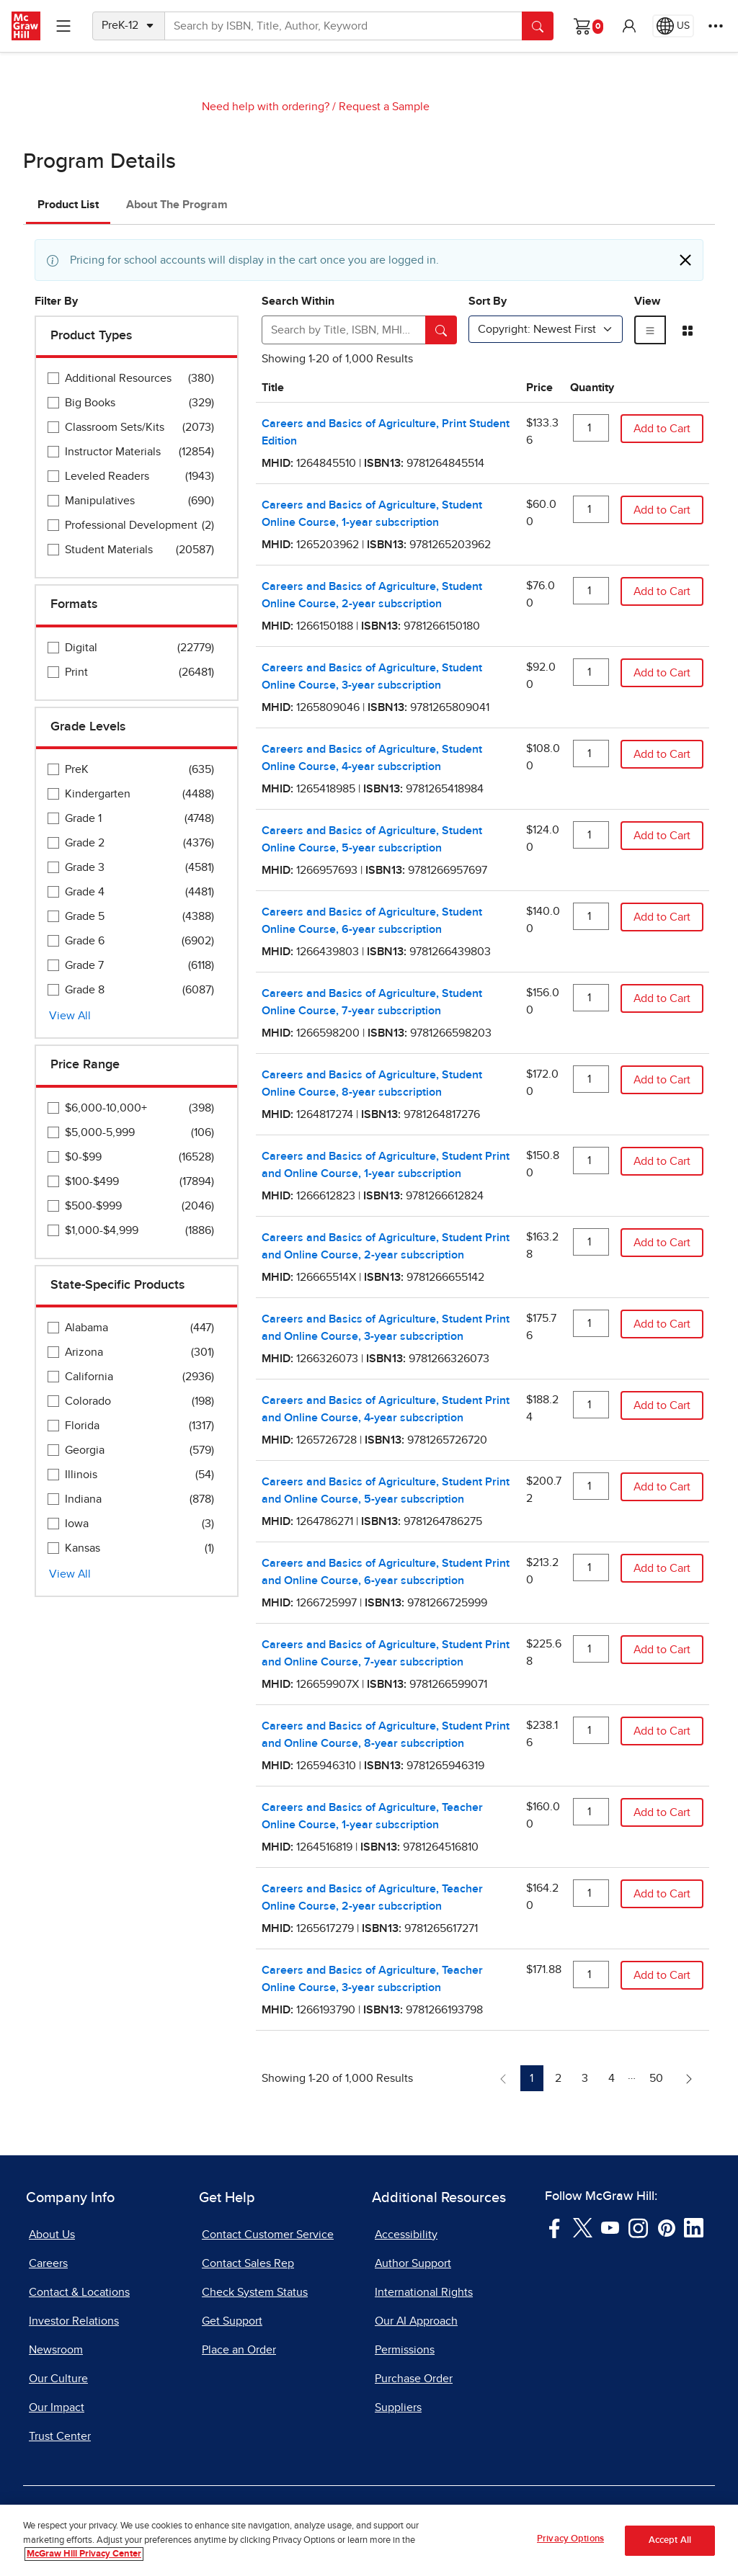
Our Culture (58, 2378)
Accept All (670, 2549)
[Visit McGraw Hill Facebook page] (554, 2226)
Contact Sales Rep (248, 2263)
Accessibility (406, 2234)
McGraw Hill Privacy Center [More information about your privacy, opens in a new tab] (84, 2563)
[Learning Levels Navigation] (63, 25)
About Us (52, 2234)
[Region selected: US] (673, 25)
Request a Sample (384, 106)
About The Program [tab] (177, 204)
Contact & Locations (79, 2292)
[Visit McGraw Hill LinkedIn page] (693, 2226)
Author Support (413, 2263)
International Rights (424, 2292)
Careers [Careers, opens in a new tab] (48, 2263)
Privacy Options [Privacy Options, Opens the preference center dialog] (570, 2548)
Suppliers (398, 2407)
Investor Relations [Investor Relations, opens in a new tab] (74, 2321)
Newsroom (56, 2350)
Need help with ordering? (265, 106)
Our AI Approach (416, 2321)
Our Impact (56, 2407)
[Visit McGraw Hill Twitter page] (582, 2226)
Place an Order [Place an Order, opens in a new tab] (239, 2350)
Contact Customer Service (268, 2234)
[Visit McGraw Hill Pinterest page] (666, 2226)
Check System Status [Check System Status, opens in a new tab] (255, 2292)
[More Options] (716, 26)
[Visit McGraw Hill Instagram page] (638, 2226)
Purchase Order (414, 2378)
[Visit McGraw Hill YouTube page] (610, 2226)
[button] (629, 26)
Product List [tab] (68, 204)
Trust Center (60, 2436)
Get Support (232, 2321)
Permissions (405, 2350)
